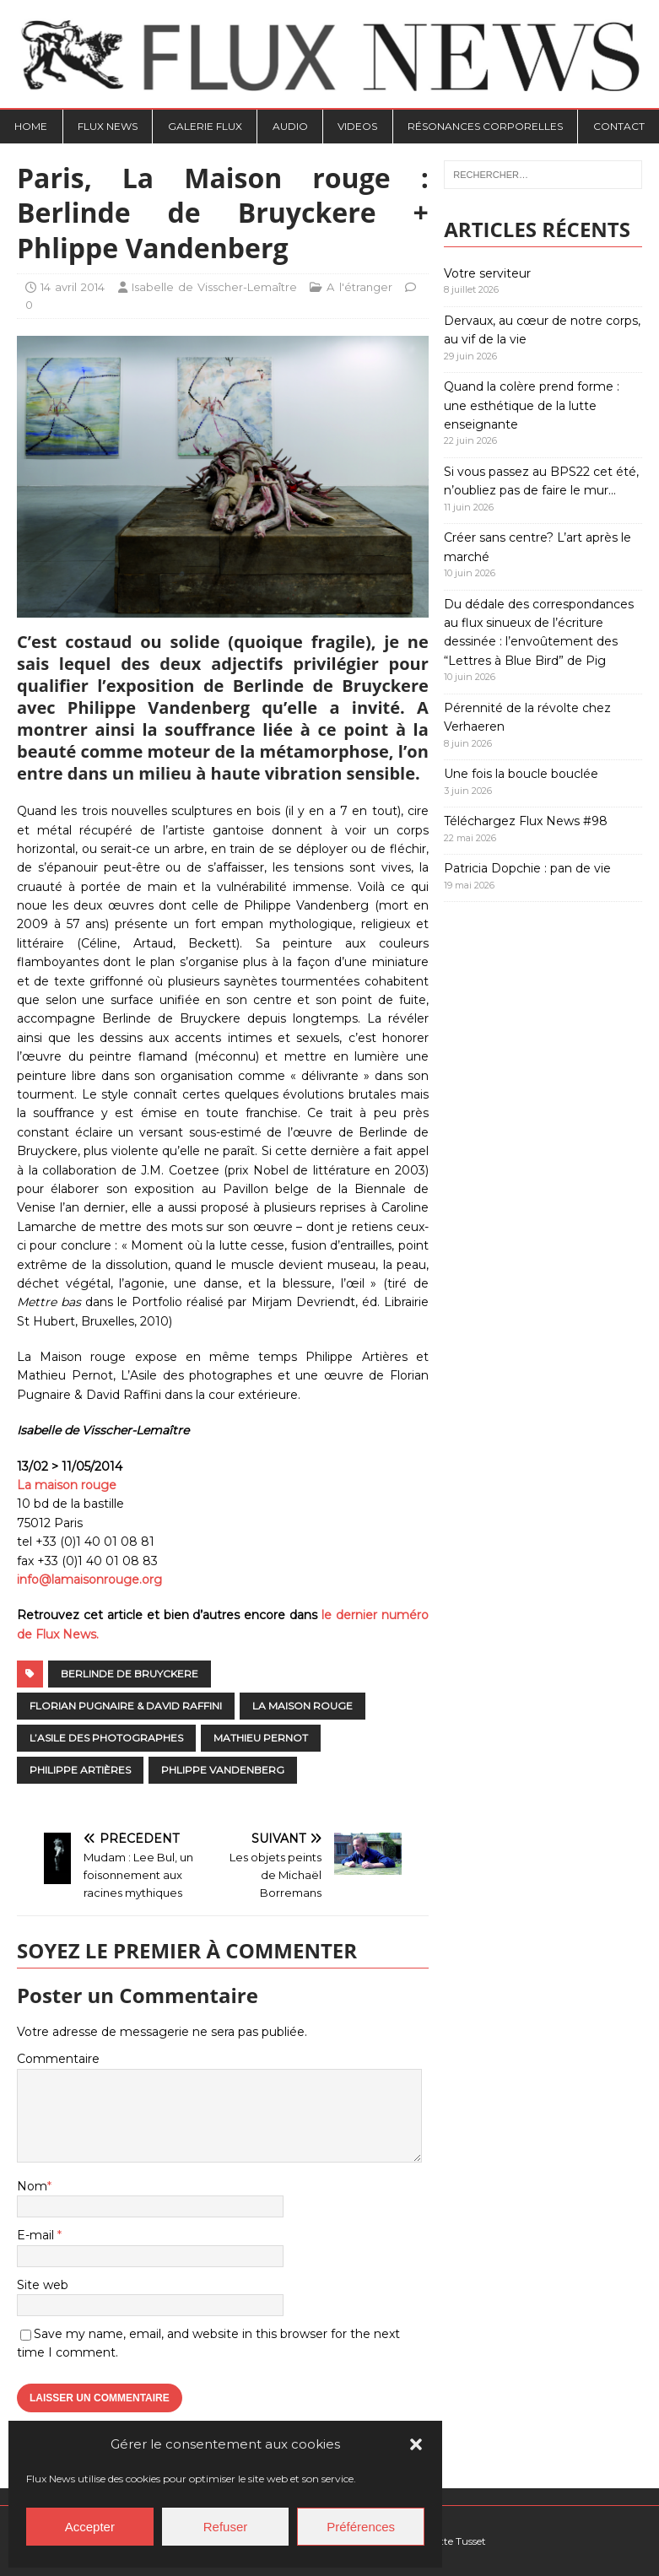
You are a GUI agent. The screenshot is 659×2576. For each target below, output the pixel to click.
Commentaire (58, 2058)
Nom (32, 2186)
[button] (416, 2444)
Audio (290, 126)
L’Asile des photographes (106, 1737)
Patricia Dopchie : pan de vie (527, 868)
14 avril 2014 (73, 287)
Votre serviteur (487, 273)
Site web (42, 2284)
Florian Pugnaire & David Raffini (126, 1705)
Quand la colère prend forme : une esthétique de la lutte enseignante (531, 405)
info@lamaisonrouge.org (89, 1579)
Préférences (361, 2526)
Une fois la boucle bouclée (521, 773)
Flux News (108, 126)
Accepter (90, 2526)
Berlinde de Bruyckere (129, 1673)
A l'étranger (359, 287)
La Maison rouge (302, 1705)
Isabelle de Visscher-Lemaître (214, 287)
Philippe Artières (80, 1769)
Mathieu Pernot (260, 1737)
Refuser (225, 2526)
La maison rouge (66, 1485)
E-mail (37, 2235)
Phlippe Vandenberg (222, 1769)
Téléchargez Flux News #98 (526, 821)
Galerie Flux (205, 126)
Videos (357, 126)
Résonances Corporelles (485, 126)
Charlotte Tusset (446, 2541)
